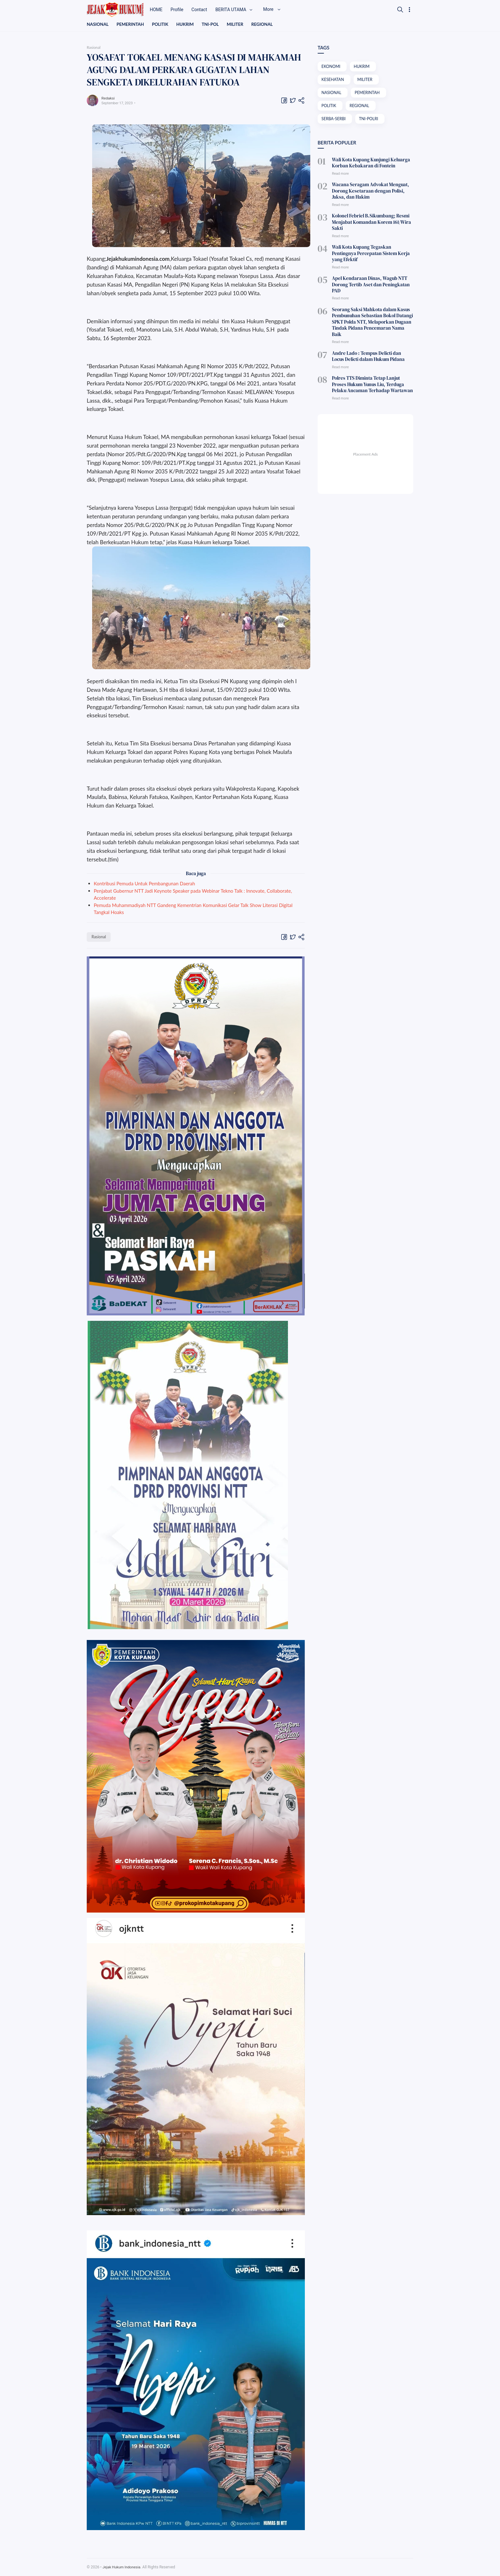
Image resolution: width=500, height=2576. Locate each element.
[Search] (400, 9)
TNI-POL (213, 24)
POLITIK (162, 24)
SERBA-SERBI (334, 120)
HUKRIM (188, 24)
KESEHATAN (333, 80)
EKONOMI (331, 67)
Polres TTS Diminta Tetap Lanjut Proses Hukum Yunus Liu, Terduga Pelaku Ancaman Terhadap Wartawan (371, 357)
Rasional (99, 937)
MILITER (238, 24)
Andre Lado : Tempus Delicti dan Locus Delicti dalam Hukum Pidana (370, 330)
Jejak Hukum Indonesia (122, 2567)
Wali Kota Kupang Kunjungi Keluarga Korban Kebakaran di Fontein (368, 164)
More (280, 9)
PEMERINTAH (131, 24)
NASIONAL (98, 24)
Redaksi (108, 98)
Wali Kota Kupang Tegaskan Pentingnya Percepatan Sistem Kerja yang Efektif (370, 247)
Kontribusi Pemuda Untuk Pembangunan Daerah (144, 884)
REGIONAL (266, 24)
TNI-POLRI (370, 120)
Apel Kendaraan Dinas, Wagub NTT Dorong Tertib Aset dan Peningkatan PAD (372, 271)
